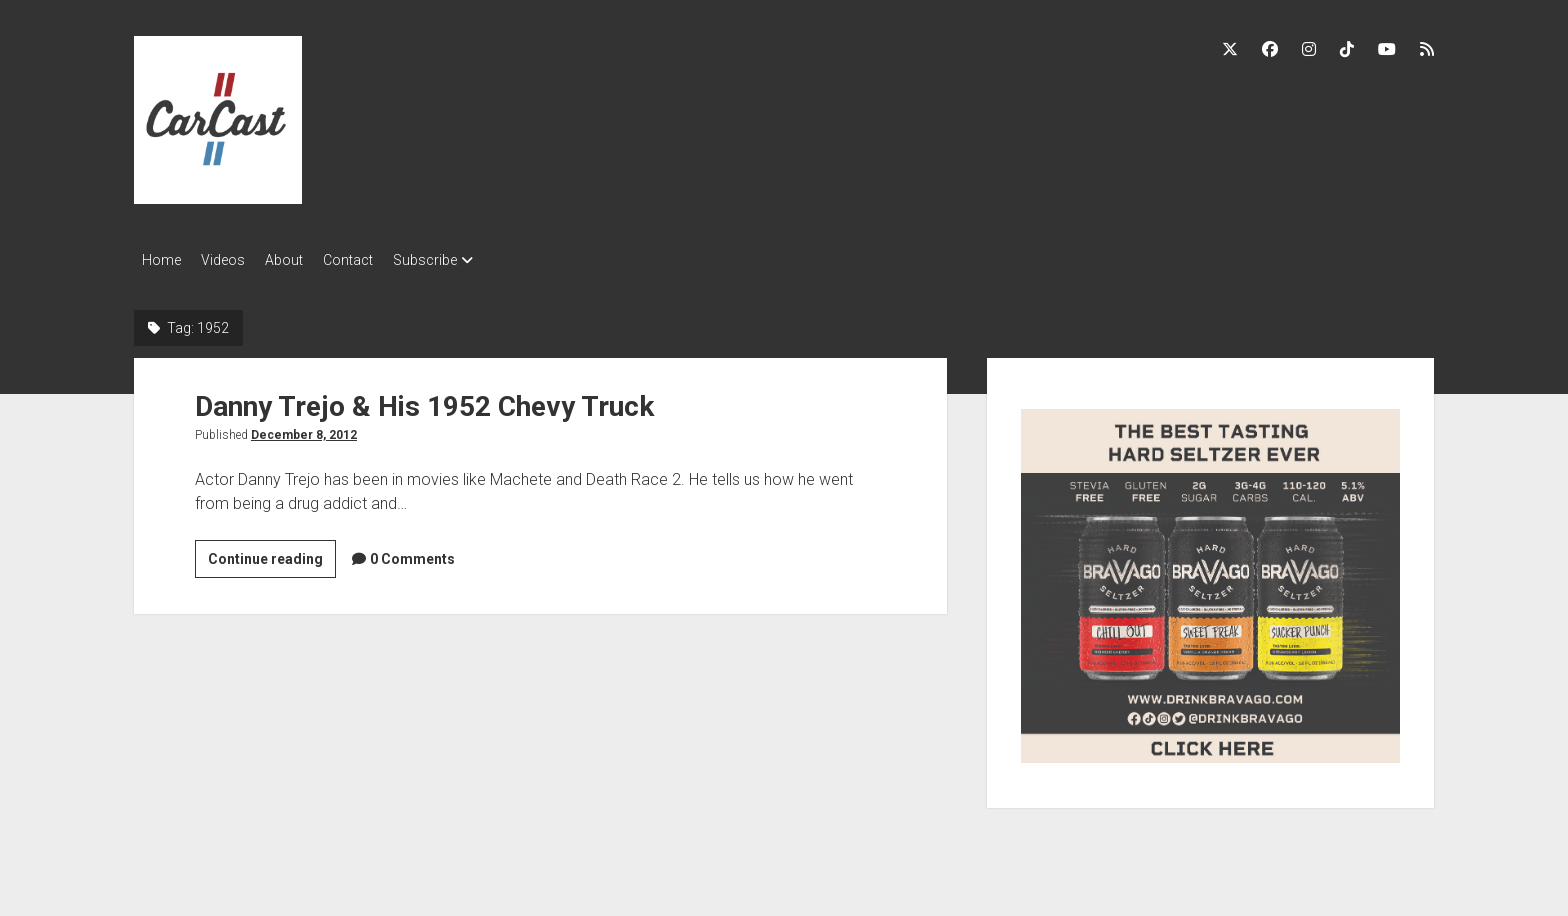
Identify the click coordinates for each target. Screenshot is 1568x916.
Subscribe (465, 260)
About (304, 260)
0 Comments (412, 553)
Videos (233, 260)
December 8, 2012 (304, 429)
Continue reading (272, 556)
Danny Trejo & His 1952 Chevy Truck (424, 400)
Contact (378, 260)
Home (161, 260)
